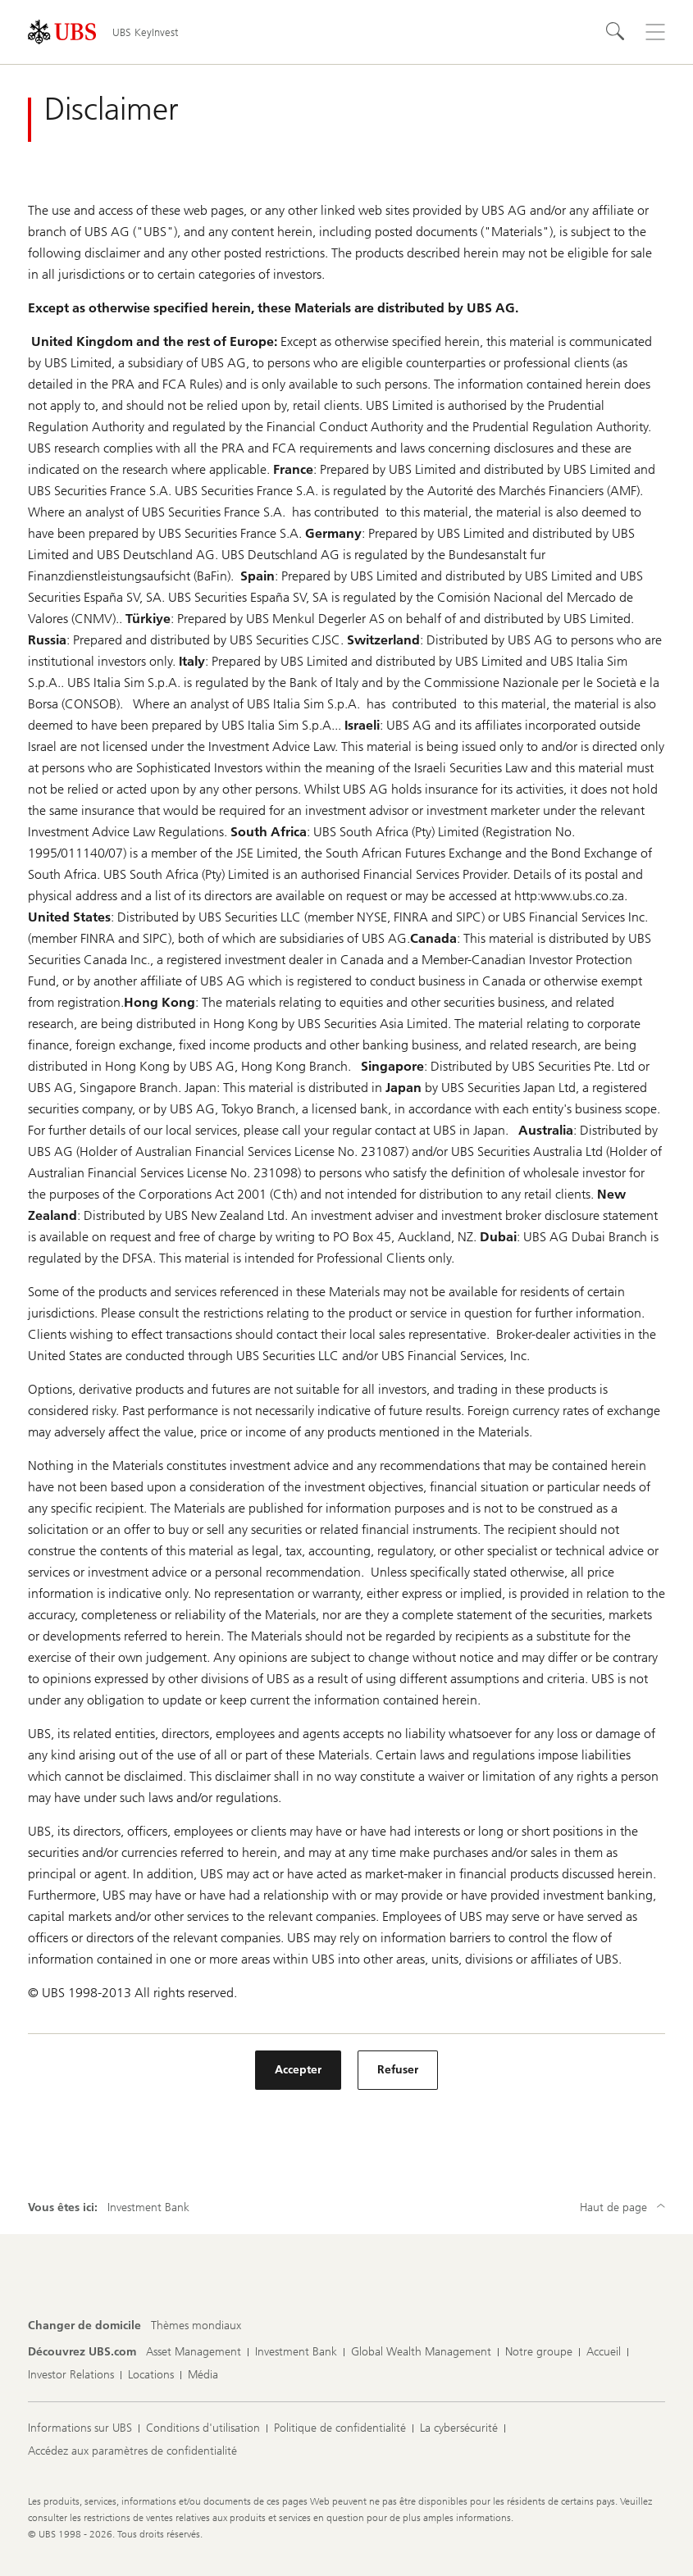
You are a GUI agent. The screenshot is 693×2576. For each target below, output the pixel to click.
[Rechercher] (616, 32)
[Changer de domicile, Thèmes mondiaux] (196, 2326)
